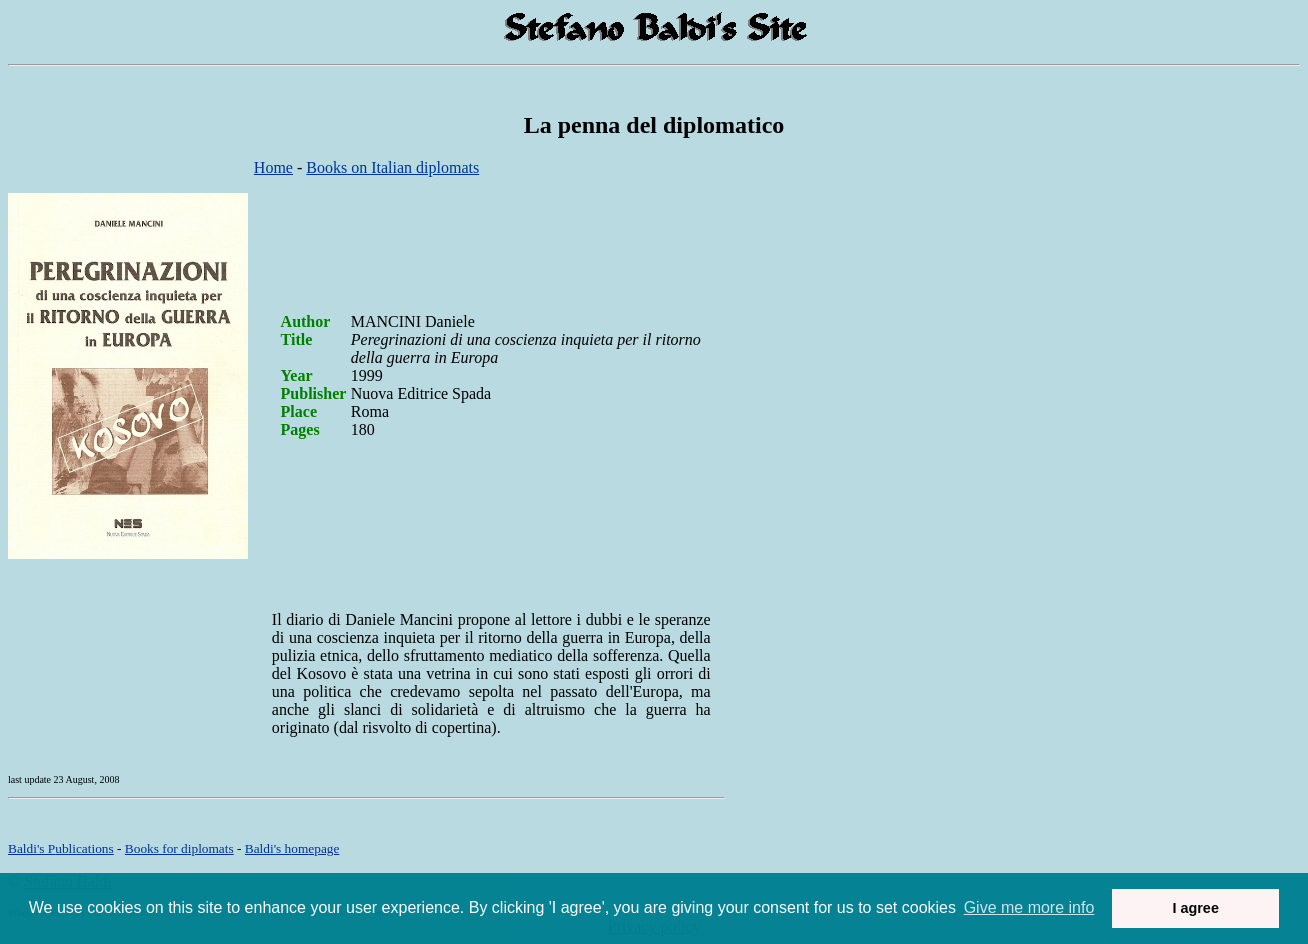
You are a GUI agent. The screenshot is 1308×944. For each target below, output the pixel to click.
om (292, 848)
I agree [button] (1195, 908)
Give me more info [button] (1029, 907)
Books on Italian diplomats (392, 167)
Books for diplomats (179, 848)
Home (273, 167)
